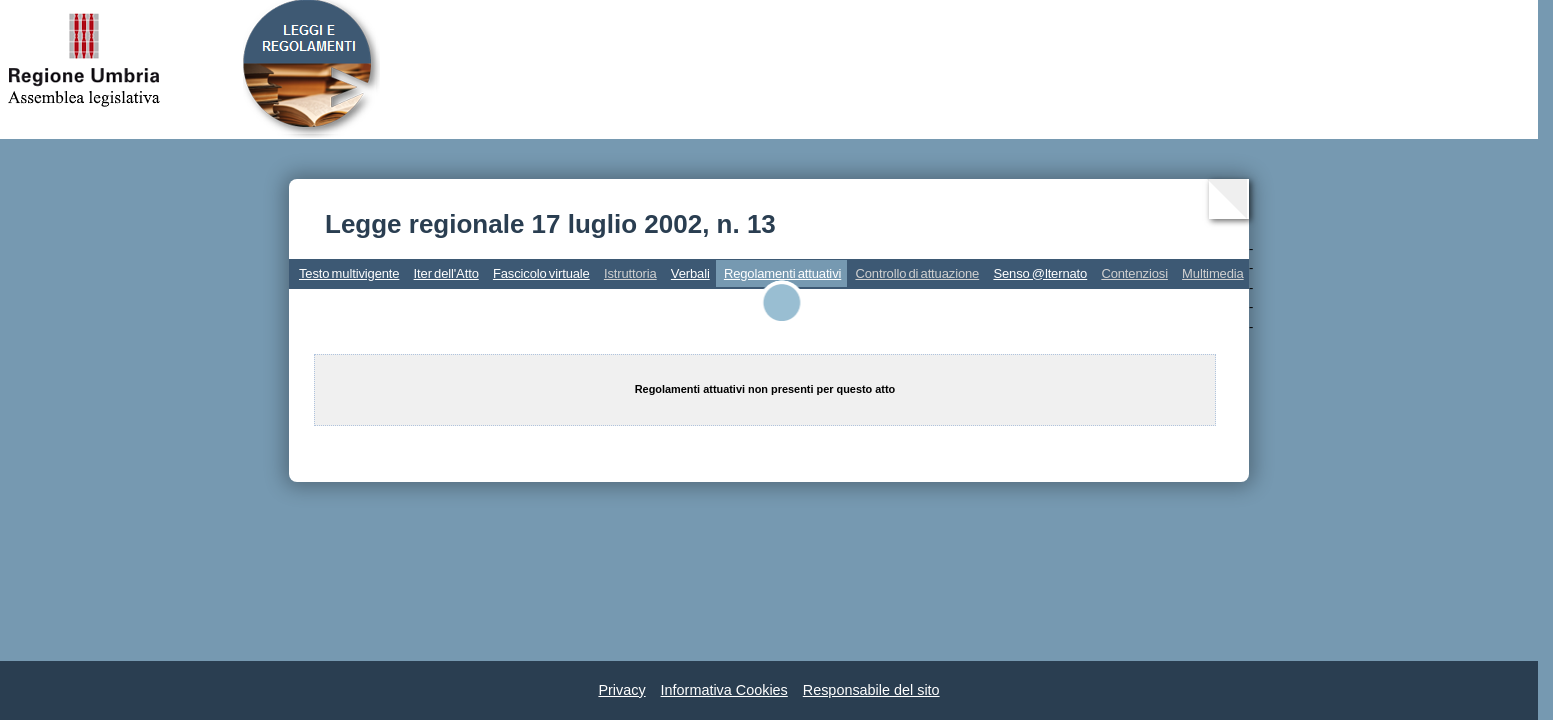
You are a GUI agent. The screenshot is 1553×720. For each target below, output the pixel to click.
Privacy (621, 690)
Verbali (690, 273)
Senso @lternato (1040, 273)
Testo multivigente (349, 273)
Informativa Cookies (724, 690)
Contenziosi (1134, 273)
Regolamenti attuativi (782, 273)
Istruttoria (630, 273)
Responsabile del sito (871, 690)
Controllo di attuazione (917, 273)
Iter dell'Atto (446, 273)
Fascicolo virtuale (541, 273)
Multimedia (1213, 273)
